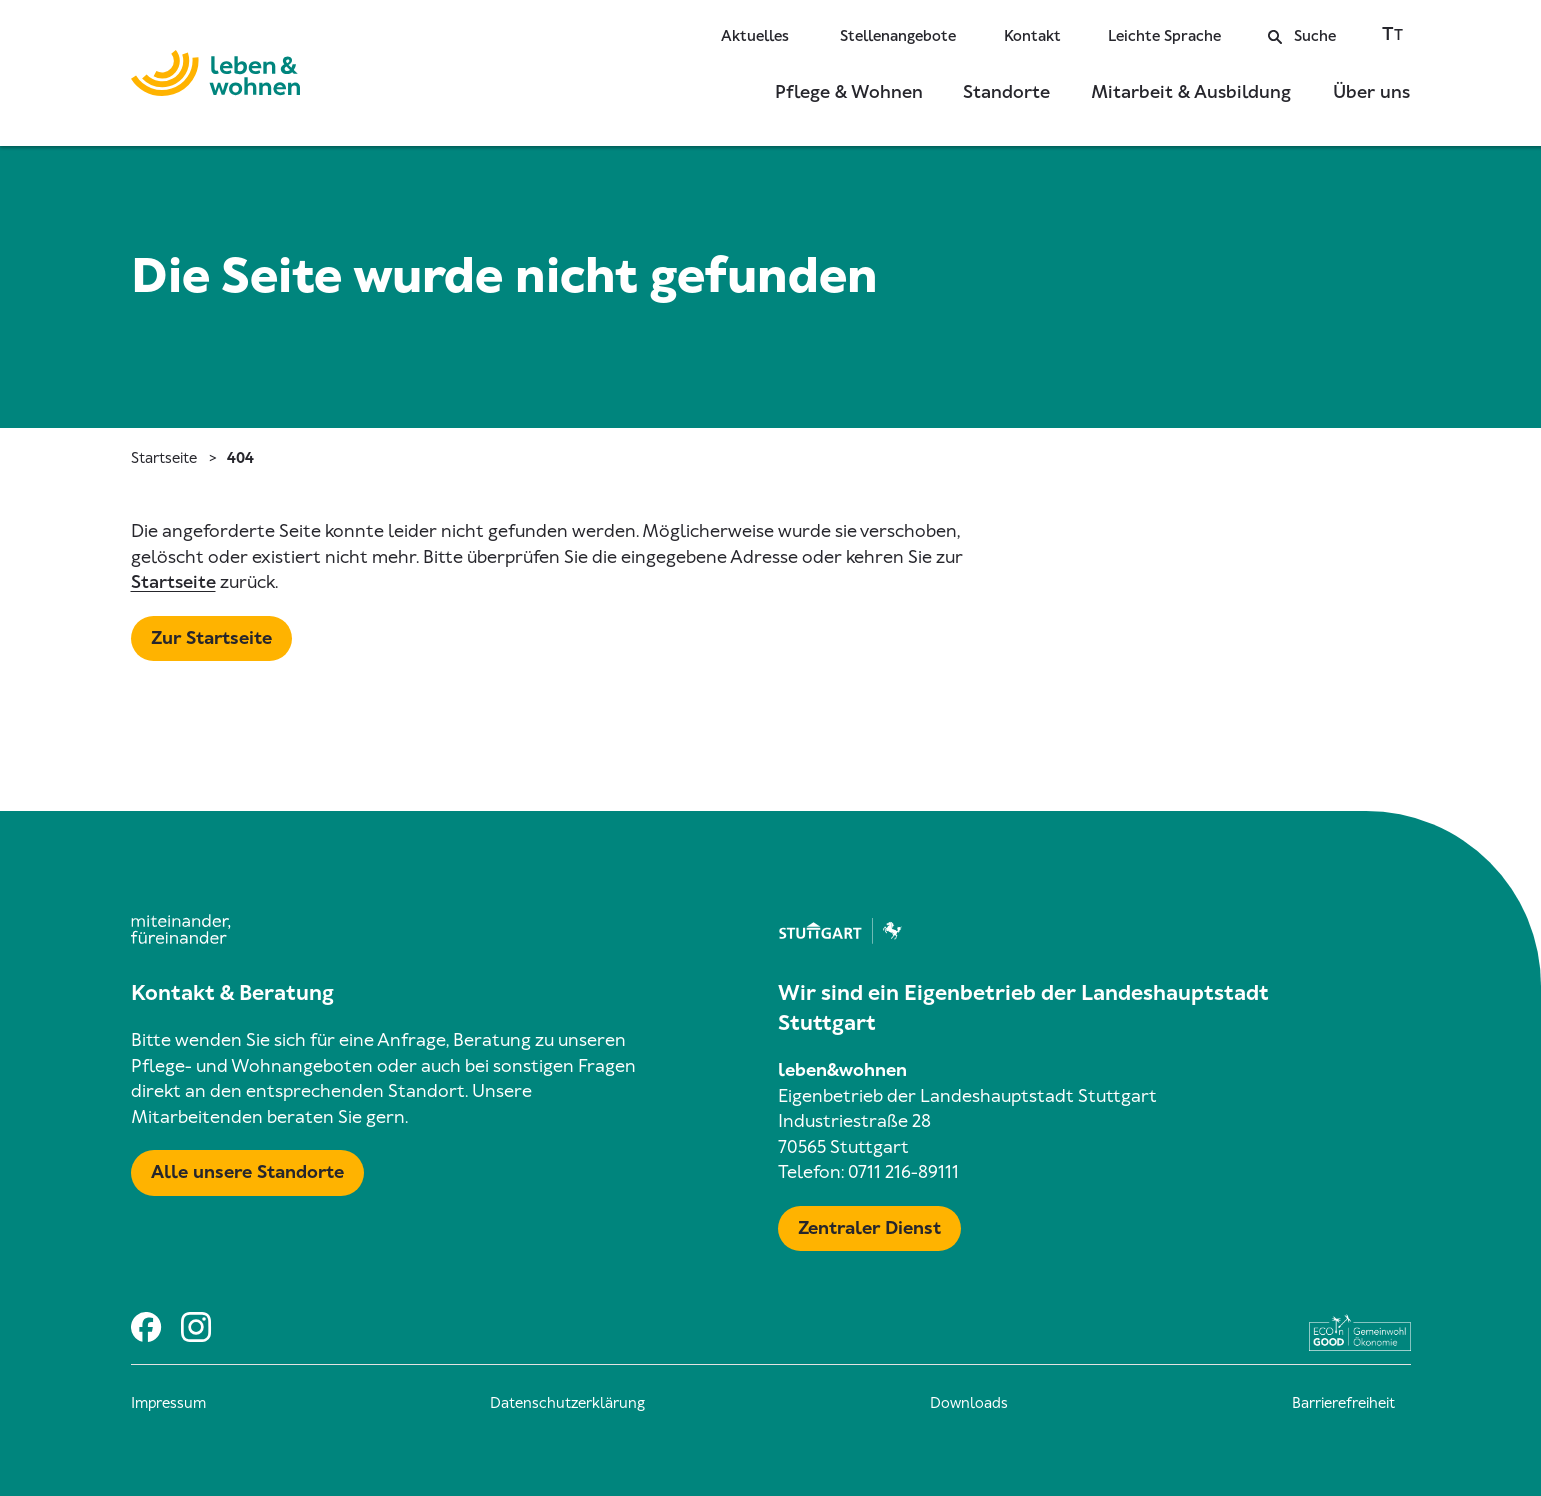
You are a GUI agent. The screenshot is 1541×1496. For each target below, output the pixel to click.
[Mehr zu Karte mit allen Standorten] (247, 1173)
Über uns (1371, 92)
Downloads (969, 1403)
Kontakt (1032, 36)
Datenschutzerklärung (567, 1403)
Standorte (1006, 92)
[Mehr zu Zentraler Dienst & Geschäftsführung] (869, 1229)
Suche (1302, 36)
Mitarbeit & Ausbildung (1191, 92)
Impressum (168, 1403)
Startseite (164, 458)
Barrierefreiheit (1343, 1403)
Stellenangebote (898, 36)
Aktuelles (755, 36)
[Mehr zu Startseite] (211, 639)
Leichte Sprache (1164, 36)
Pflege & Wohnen (849, 92)
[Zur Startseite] (215, 77)
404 (240, 458)
